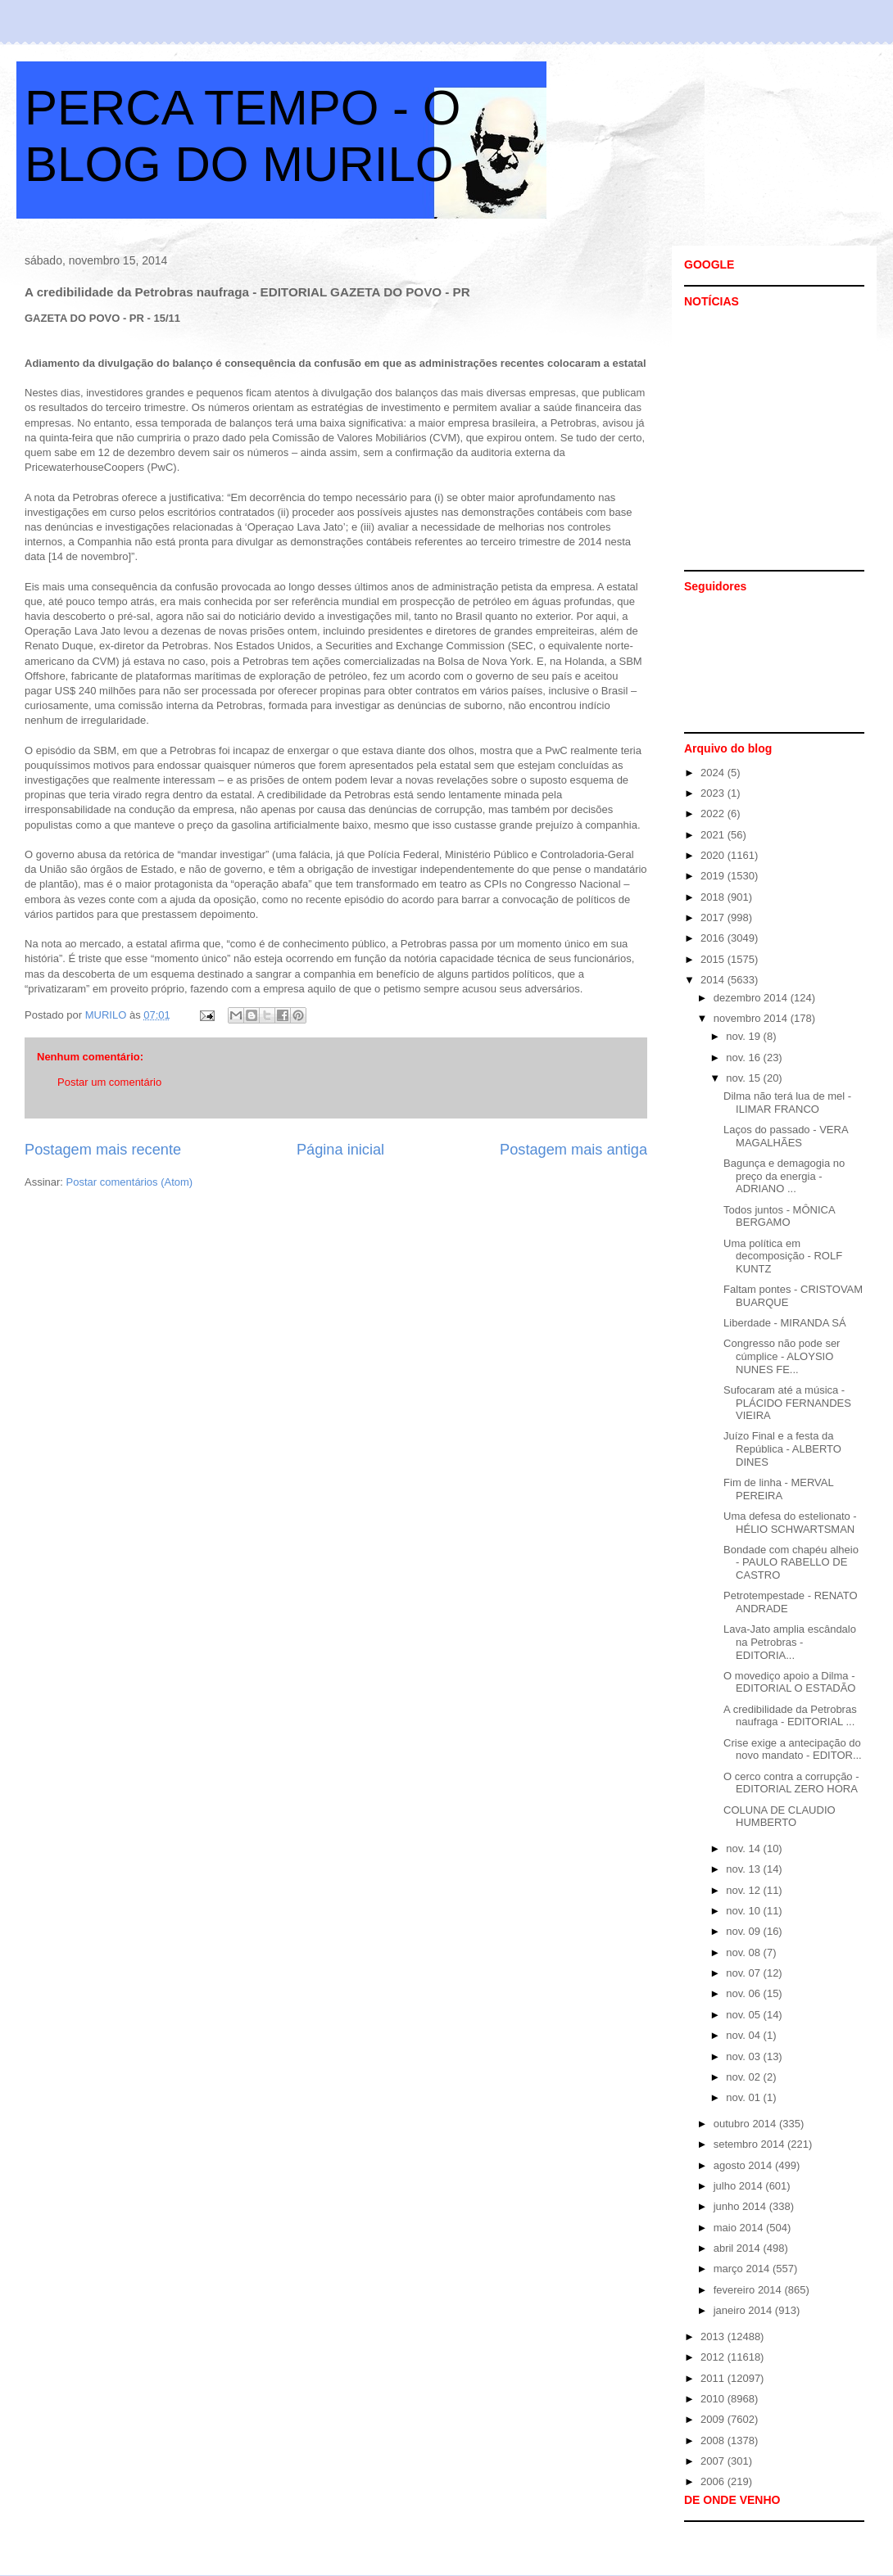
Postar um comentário (109, 1082)
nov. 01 (744, 2097)
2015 (714, 959)
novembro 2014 (752, 1018)
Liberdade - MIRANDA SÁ (784, 1323)
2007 (714, 2461)
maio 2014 (740, 2227)
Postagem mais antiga (573, 1149)
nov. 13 (744, 1869)
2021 (714, 835)
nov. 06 (744, 1993)
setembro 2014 (750, 2144)
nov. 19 (744, 1036)
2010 (714, 2399)
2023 (714, 793)
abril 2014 (739, 2248)
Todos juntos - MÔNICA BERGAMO (779, 1216)
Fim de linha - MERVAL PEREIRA (778, 1489)
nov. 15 (744, 1078)
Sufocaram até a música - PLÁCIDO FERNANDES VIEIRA (787, 1402)
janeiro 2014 (744, 2310)
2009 (714, 2419)
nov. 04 (744, 2035)
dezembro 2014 (752, 998)
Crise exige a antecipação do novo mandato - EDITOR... (792, 1749)
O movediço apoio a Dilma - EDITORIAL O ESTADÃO (789, 1682)
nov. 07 (744, 1973)
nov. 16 (744, 1057)
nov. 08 (744, 1952)
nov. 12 (744, 1890)
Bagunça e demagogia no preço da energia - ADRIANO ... (784, 1176)
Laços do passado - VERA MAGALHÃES (785, 1136)
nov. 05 (744, 2015)
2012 (714, 2357)
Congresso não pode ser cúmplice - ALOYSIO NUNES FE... (781, 1356)
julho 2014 (740, 2186)
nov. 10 (744, 1911)
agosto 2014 (744, 2165)
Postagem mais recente (103, 1149)
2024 (714, 772)
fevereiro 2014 (749, 2290)
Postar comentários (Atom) (129, 1182)
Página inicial (340, 1149)
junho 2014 (741, 2206)
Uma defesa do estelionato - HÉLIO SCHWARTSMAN (790, 1522)
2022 (714, 813)
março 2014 (743, 2268)
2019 (714, 876)
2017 (714, 917)
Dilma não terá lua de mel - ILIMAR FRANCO (787, 1102)
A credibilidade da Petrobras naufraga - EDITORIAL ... (790, 1716)
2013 (714, 2336)
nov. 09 (744, 1931)
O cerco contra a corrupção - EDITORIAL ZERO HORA (791, 1783)
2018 (714, 897)
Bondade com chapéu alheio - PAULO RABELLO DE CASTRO (791, 1562)
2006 (714, 2481)
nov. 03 (744, 2056)
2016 (714, 938)
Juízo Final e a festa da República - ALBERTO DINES (782, 1448)
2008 (714, 2440)
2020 (714, 855)
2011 (714, 2378)
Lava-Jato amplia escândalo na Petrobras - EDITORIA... (789, 1642)
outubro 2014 (746, 2123)
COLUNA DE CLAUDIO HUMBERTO (779, 1816)
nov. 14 (744, 1848)
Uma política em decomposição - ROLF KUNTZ (782, 1256)
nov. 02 (744, 2077)
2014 (714, 980)
